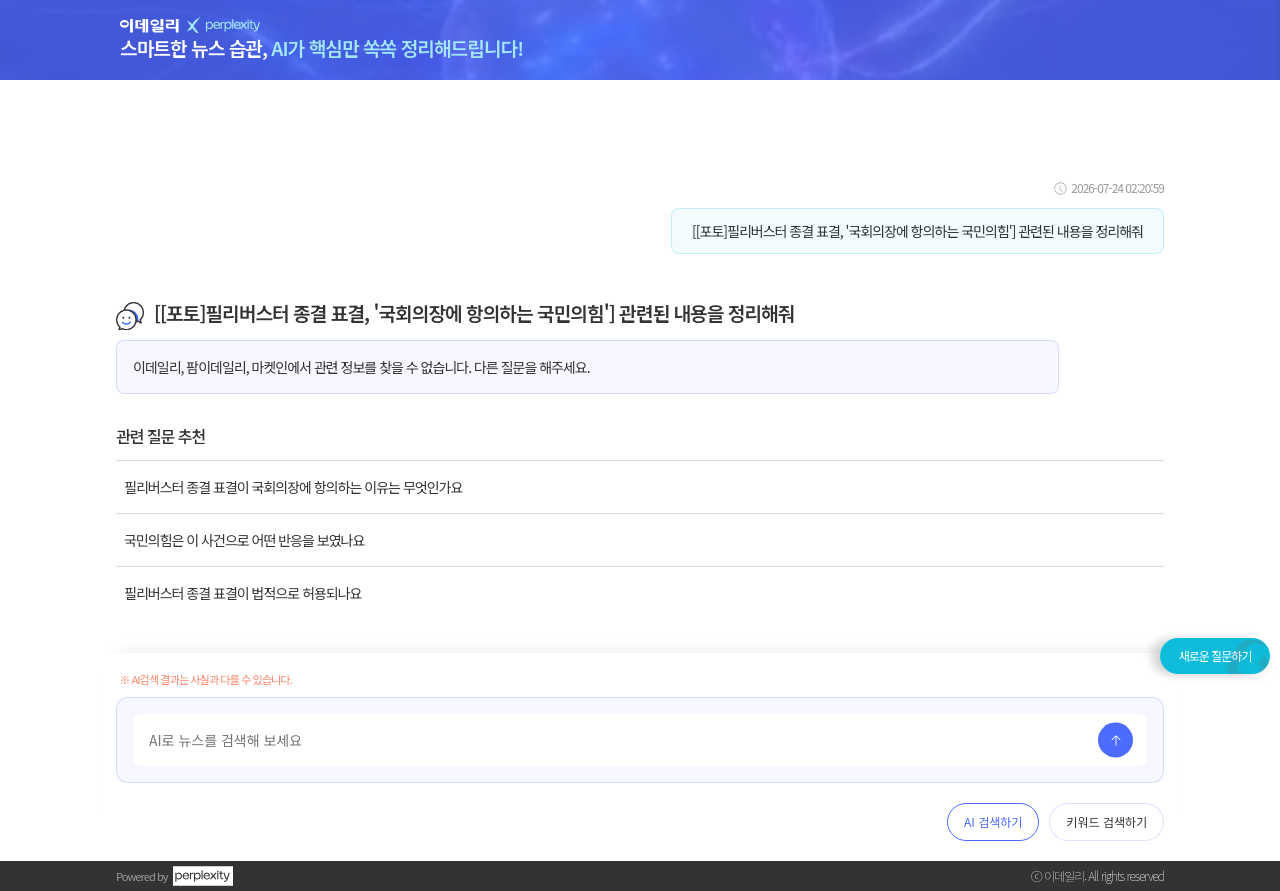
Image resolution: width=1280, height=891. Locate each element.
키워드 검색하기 (1106, 821)
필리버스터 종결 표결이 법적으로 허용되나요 (242, 593)
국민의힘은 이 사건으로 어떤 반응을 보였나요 (244, 540)
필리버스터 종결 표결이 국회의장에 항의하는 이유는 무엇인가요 (293, 487)
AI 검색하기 (993, 821)
